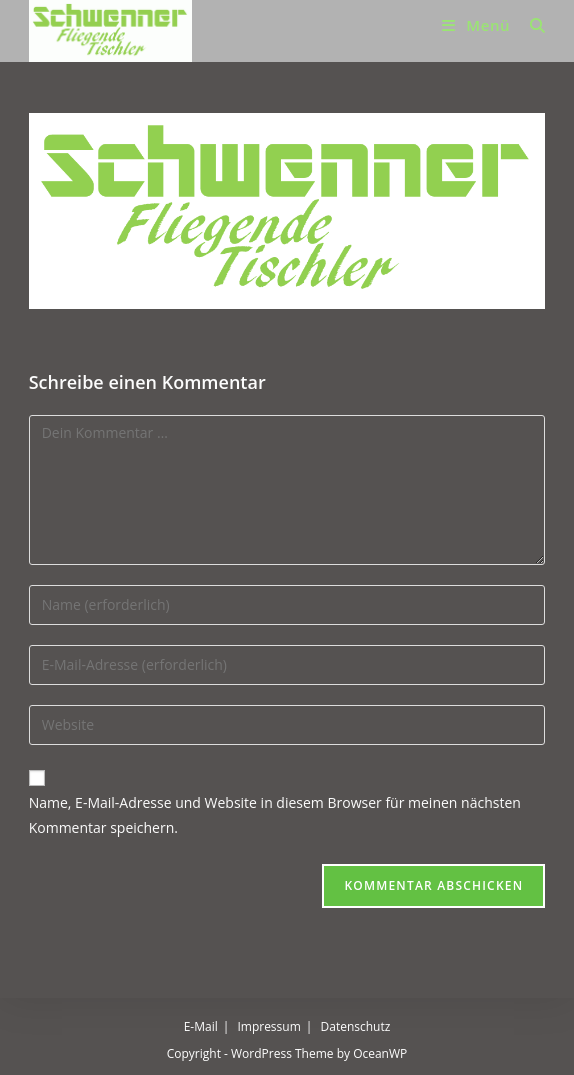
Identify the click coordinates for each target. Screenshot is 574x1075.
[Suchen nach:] (530, 25)
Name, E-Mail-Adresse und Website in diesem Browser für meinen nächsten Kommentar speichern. (275, 815)
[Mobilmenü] (478, 25)
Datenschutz (356, 1026)
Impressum (268, 1026)
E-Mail (201, 1026)
